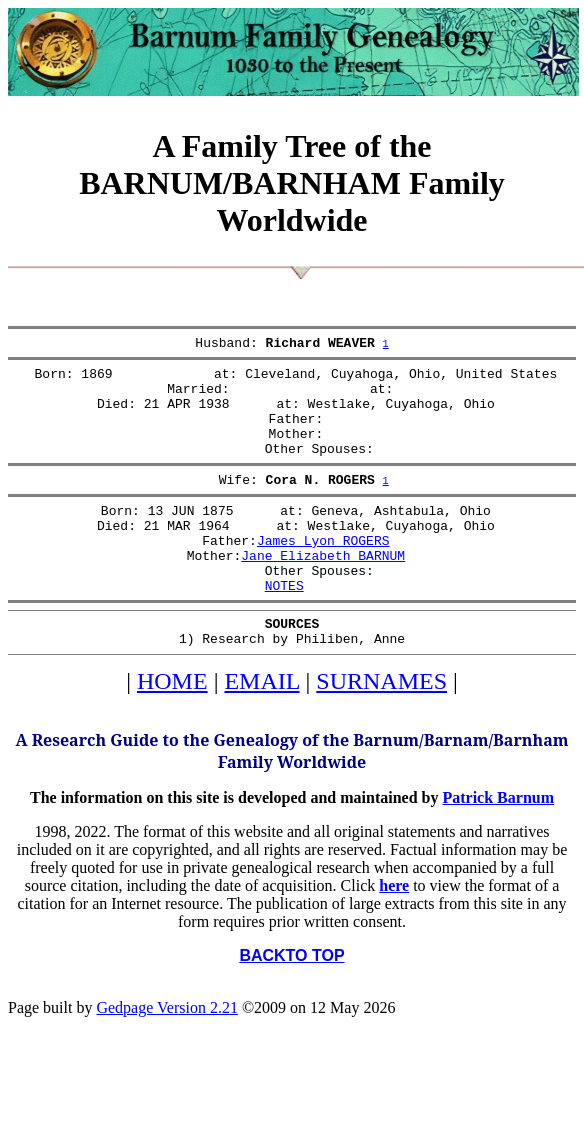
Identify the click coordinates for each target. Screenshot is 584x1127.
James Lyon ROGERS (323, 573)
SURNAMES (381, 729)
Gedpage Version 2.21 (166, 1055)
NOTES (284, 627)
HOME (172, 729)
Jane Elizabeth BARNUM (323, 591)
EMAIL (261, 729)
